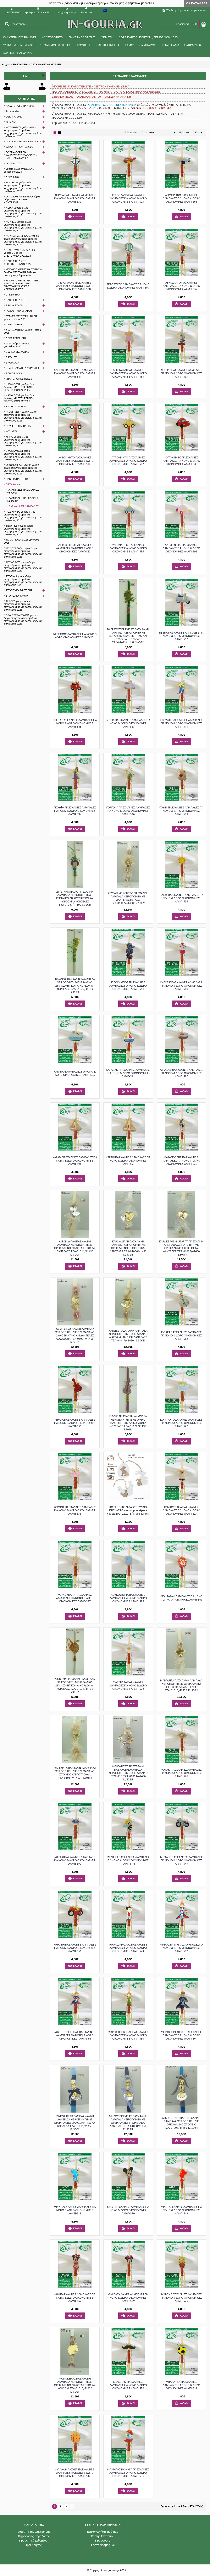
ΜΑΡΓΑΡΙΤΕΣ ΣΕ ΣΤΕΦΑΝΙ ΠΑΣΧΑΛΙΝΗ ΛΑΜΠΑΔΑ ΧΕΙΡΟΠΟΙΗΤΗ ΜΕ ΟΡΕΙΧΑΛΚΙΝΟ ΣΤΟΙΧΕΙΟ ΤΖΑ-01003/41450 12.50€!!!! (128, 1773)
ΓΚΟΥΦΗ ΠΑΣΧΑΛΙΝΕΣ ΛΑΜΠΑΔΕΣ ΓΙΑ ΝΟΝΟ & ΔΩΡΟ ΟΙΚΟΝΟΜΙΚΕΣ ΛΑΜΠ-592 (75, 811)
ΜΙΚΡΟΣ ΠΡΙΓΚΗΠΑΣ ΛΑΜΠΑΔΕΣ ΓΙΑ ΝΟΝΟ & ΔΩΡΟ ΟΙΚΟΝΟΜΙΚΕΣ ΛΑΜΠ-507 (181, 1948)
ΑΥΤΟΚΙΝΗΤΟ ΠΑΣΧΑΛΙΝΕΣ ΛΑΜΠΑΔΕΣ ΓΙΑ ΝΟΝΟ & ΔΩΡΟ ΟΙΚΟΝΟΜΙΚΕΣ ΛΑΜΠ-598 (181, 548)
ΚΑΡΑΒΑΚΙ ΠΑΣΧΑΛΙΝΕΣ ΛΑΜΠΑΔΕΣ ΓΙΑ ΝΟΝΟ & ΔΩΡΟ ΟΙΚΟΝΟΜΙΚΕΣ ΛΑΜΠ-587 (181, 1073)
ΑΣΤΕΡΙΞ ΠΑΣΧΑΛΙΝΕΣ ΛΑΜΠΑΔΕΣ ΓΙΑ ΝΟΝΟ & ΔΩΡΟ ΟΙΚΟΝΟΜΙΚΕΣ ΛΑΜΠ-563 (181, 373)
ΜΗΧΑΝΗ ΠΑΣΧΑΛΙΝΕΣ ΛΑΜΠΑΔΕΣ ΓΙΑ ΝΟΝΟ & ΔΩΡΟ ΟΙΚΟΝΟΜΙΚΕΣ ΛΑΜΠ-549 (181, 1860)
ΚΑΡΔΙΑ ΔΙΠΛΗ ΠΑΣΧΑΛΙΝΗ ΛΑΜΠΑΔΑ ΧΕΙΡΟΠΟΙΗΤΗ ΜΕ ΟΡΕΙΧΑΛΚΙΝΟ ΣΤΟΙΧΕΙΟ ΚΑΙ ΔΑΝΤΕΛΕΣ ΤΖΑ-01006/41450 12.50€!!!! (128, 1248)
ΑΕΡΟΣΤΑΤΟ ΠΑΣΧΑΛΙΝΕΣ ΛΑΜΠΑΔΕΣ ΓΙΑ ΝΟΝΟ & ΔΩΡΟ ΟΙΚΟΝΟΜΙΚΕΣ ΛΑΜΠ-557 (181, 286)
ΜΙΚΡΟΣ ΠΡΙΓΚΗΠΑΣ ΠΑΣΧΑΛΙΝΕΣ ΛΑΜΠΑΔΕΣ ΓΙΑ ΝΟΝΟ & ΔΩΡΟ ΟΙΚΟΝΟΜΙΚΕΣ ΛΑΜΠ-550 (128, 2035)
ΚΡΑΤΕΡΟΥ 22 (97, 104)
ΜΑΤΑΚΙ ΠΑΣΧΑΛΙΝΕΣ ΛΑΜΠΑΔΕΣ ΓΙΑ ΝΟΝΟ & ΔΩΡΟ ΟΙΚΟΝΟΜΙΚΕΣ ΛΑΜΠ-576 (181, 1773)
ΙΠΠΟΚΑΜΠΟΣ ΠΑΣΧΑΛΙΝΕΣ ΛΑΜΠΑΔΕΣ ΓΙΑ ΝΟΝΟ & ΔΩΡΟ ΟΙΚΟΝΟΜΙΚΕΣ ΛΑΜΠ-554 (128, 985)
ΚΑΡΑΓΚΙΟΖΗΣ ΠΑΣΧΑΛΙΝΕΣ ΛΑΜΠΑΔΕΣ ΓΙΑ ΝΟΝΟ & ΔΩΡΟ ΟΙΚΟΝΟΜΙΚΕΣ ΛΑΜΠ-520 (181, 1160)
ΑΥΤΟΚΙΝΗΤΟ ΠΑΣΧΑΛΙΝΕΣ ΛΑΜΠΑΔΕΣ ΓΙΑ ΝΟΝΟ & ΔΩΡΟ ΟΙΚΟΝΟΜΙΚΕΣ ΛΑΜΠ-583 (75, 548)
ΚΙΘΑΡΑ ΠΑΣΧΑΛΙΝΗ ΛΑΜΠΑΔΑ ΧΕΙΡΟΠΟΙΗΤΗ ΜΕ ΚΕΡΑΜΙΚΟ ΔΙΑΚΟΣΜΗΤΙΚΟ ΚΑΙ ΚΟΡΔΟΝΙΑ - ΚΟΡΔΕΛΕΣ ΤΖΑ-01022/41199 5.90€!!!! (128, 1423)
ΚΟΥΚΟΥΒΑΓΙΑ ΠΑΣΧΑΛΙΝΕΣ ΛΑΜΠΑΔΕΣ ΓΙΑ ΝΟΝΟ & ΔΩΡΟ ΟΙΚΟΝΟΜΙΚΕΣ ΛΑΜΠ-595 (128, 1598)
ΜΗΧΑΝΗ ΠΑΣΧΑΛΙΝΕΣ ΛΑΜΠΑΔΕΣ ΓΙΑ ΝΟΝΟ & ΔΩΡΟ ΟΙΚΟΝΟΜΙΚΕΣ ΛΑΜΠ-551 (75, 1948)
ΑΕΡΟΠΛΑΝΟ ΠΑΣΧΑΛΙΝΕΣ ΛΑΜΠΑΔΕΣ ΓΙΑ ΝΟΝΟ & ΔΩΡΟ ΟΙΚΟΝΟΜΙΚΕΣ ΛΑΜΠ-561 (181, 198)
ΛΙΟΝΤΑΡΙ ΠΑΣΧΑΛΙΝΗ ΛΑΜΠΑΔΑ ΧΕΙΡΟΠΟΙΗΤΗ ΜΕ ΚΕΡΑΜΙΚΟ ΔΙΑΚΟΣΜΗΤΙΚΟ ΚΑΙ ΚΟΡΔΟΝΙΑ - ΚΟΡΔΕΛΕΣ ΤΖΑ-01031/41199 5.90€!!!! (75, 1685)
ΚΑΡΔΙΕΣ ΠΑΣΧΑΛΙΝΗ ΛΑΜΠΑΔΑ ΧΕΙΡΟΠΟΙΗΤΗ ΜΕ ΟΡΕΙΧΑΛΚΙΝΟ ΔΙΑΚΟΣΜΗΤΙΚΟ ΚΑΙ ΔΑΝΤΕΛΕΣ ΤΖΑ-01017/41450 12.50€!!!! (128, 1335)
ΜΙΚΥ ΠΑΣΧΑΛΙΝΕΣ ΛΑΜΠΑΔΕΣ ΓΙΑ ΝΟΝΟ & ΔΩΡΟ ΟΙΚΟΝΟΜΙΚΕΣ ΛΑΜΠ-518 (75, 2210)
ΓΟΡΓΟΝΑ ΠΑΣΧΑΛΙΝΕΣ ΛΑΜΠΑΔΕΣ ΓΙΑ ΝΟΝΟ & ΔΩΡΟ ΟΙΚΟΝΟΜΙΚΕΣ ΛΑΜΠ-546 (128, 811)
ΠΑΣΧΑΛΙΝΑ (20, 64)
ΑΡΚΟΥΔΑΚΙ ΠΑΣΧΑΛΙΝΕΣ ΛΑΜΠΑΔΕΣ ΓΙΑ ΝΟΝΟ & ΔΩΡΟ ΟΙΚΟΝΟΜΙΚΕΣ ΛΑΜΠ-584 (128, 373)
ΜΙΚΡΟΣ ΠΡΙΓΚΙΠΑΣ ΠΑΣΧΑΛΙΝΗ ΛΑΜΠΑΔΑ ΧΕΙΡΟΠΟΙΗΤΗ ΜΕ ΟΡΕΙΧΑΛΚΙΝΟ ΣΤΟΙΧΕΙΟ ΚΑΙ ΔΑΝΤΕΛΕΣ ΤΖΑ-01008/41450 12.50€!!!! (128, 2123)
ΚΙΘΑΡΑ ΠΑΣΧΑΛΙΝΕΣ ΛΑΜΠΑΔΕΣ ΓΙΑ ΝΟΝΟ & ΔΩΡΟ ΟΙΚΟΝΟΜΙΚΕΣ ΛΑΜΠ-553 (181, 1335)
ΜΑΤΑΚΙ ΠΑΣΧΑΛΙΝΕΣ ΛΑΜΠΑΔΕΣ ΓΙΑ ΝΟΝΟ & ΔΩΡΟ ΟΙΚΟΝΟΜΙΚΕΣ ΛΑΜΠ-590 (74, 1860)
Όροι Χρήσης (33, 2545)
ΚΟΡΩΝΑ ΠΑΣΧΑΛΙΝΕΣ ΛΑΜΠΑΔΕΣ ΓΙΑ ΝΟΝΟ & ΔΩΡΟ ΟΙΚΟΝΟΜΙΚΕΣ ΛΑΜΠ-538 (75, 1510)
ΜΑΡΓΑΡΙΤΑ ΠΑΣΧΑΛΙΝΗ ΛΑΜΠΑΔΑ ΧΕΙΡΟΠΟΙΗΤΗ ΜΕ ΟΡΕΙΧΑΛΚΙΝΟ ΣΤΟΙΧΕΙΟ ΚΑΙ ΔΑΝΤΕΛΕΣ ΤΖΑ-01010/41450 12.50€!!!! (181, 1685)
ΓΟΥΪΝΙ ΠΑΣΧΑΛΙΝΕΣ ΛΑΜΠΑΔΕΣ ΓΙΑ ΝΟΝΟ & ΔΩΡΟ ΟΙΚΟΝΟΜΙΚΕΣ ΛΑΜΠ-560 (181, 811)
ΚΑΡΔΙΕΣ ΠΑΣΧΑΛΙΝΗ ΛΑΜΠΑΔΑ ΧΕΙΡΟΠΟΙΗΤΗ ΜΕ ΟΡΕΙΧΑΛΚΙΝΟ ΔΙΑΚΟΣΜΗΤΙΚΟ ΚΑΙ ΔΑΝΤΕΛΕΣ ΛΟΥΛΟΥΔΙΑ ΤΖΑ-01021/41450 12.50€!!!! (74, 1335)
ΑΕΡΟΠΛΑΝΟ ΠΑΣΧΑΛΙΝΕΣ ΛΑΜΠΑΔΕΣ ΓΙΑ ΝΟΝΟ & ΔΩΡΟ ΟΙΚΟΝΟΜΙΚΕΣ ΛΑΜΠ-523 (128, 198)
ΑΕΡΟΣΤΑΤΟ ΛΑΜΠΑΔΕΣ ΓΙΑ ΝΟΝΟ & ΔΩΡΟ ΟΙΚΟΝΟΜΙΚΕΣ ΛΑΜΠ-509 (128, 286)
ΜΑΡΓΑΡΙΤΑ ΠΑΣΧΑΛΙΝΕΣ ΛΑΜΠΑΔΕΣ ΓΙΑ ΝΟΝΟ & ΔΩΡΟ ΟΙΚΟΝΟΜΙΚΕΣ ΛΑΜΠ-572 (128, 1685)
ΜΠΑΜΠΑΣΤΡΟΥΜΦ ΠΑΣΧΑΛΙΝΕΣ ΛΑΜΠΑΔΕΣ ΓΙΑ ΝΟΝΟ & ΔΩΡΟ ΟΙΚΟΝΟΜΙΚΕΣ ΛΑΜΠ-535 (128, 2473)
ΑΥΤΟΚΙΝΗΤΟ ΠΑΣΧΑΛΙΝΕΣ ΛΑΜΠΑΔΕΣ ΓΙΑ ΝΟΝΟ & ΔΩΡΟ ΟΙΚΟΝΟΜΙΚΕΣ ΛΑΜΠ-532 (75, 461)
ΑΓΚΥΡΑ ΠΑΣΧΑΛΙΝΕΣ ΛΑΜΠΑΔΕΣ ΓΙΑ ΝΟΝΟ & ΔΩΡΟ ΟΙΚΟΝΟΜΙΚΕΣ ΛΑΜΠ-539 (74, 198)
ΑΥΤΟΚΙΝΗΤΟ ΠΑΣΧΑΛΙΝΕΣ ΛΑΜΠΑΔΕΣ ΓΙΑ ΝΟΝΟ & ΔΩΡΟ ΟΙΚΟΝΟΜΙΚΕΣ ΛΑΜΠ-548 (181, 461)
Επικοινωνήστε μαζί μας (102, 2531)
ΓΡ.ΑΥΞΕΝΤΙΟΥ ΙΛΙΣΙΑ (122, 104)
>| (72, 2506)
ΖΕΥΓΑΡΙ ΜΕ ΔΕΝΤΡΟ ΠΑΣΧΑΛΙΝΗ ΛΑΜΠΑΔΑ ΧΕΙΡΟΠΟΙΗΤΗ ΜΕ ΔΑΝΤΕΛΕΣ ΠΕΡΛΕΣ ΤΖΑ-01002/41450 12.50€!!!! (128, 898)
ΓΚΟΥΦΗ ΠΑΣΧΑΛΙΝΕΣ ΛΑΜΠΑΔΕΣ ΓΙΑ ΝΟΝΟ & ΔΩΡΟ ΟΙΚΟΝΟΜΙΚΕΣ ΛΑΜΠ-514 (181, 723)
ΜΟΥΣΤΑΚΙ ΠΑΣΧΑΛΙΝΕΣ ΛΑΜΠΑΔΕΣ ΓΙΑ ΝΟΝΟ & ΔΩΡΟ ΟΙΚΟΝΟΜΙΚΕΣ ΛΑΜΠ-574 (128, 2385)
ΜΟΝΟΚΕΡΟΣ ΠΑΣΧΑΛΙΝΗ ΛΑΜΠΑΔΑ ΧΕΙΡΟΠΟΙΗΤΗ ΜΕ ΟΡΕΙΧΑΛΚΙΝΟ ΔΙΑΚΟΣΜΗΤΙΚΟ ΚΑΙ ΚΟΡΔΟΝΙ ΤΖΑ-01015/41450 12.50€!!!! (75, 2385)
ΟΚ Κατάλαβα (197, 3)
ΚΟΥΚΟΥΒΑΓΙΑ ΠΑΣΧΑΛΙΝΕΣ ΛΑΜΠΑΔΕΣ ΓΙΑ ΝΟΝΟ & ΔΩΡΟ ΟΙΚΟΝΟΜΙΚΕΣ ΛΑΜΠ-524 (181, 1510)
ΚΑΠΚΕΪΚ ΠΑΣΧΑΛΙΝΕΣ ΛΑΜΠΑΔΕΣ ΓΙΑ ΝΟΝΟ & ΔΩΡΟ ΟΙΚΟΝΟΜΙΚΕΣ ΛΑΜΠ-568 (181, 985)
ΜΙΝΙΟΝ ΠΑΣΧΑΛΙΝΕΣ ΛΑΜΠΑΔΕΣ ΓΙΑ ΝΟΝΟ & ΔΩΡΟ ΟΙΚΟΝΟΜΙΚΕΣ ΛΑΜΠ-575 (181, 2297)
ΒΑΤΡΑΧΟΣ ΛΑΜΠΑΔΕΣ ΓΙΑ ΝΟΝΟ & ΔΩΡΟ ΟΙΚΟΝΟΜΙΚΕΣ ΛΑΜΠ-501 (75, 636)
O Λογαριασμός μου (103, 2545)
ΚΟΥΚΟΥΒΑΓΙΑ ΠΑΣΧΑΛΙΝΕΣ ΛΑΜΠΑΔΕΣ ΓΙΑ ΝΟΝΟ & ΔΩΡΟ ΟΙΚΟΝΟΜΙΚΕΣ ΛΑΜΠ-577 (75, 1598)
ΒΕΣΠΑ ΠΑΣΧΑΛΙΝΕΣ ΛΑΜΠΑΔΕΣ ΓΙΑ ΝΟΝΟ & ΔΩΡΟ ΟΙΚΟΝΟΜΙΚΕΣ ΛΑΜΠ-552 (181, 636)
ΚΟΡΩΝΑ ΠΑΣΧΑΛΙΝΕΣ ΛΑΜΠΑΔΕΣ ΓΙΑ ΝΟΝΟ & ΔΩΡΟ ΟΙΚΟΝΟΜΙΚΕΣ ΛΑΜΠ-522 (181, 1423)
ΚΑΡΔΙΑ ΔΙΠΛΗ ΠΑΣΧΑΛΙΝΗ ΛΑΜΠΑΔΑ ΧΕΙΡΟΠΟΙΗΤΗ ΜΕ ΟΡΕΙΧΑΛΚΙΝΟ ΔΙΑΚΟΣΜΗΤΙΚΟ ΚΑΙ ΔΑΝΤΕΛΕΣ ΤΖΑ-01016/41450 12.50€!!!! (75, 1248)
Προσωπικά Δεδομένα (33, 2540)
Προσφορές (102, 2540)
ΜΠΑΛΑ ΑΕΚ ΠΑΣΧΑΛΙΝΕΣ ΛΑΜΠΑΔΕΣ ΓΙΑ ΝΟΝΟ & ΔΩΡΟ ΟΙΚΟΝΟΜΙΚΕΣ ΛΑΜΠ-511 (181, 2385)
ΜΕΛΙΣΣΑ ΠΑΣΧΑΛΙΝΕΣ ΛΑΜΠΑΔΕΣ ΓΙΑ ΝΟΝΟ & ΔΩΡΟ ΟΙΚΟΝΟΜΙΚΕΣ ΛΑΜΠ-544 (128, 1860)
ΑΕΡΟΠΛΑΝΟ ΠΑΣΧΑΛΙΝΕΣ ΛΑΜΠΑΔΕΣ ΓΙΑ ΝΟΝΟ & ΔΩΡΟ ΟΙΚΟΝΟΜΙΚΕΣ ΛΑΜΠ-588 (75, 286)
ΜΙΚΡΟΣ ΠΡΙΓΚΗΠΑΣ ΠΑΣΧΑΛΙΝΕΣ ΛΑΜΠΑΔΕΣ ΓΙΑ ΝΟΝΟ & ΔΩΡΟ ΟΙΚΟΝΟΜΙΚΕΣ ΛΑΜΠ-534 (74, 2035)
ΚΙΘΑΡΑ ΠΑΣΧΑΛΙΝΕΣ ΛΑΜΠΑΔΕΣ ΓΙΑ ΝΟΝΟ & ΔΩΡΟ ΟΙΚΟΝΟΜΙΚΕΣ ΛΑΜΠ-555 (74, 1423)
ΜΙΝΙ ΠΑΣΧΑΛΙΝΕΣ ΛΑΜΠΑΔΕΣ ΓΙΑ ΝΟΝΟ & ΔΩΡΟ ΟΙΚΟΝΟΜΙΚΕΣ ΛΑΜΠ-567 (74, 2297)
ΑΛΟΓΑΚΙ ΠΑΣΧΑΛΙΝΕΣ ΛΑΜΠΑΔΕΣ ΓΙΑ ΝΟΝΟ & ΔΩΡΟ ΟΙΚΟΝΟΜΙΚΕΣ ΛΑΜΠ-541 (75, 373)
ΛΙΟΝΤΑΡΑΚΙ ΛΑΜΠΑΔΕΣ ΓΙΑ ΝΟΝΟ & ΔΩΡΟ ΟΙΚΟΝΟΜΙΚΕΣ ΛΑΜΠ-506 (181, 1598)
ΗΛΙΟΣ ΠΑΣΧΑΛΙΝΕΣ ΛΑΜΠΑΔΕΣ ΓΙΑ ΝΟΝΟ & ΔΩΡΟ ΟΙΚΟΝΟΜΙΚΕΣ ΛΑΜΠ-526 (181, 898)
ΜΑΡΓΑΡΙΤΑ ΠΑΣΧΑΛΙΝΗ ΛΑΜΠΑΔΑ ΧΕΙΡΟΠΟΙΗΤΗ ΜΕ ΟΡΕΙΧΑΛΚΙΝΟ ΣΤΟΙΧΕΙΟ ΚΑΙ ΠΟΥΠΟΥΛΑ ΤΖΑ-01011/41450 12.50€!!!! (75, 1772)
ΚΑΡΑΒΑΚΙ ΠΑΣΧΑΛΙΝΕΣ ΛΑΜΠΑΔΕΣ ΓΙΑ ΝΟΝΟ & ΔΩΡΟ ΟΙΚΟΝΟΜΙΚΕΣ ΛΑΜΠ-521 (128, 1073)
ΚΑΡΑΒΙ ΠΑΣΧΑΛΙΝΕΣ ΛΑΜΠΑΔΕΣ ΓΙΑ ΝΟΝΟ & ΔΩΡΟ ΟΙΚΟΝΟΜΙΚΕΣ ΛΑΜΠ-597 (128, 1160)
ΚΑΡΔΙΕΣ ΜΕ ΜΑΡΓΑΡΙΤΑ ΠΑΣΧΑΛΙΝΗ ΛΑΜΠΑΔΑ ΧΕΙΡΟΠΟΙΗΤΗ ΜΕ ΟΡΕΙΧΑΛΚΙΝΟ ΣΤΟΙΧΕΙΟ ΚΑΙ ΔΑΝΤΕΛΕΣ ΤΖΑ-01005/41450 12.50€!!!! (181, 1248)
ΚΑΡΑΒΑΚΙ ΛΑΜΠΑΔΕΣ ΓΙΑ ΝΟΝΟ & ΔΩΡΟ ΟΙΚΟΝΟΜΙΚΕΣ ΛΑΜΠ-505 (75, 1073)
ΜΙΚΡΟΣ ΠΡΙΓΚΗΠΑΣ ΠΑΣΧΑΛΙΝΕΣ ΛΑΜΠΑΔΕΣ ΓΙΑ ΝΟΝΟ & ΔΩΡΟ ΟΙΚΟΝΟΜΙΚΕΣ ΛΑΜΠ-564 (181, 2035)
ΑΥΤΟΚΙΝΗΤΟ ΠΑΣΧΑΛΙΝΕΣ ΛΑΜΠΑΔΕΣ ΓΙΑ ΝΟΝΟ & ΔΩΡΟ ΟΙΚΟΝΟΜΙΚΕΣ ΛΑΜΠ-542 (128, 461)
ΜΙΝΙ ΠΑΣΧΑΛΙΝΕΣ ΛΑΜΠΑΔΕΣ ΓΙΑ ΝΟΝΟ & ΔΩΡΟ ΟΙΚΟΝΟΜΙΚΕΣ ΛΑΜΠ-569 (128, 2297)
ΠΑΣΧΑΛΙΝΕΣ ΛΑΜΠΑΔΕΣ (45, 64)
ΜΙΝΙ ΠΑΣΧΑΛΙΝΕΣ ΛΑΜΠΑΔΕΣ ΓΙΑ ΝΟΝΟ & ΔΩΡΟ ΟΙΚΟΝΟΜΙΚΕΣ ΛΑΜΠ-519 (181, 2210)
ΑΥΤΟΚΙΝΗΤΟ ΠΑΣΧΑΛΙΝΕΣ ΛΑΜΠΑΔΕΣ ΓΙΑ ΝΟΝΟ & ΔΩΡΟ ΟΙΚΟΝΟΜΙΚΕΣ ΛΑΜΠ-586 (128, 548)
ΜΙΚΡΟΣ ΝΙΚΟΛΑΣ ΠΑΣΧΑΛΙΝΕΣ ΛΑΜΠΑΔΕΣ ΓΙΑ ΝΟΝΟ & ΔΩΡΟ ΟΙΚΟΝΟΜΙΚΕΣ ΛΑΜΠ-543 (128, 1948)
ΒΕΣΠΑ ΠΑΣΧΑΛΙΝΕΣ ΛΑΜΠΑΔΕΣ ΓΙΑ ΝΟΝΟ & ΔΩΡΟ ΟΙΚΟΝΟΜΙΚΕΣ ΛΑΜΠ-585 (128, 723)
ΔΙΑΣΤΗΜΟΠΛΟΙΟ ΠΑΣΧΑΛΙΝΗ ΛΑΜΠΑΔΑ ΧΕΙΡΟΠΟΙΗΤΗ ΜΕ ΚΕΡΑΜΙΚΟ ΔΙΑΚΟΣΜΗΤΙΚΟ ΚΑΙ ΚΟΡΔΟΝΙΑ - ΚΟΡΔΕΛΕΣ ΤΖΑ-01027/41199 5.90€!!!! (74, 898)
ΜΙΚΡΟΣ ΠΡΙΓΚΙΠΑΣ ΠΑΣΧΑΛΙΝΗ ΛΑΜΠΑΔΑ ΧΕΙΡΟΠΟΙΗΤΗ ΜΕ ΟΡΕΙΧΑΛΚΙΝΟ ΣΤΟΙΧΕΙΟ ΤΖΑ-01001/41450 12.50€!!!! (181, 2122)
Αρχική (6, 64)
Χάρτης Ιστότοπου (102, 2536)
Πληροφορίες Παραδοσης (33, 2536)
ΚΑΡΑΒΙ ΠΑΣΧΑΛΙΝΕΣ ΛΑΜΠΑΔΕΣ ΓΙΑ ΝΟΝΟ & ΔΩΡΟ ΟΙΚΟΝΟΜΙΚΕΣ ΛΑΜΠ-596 (75, 1160)
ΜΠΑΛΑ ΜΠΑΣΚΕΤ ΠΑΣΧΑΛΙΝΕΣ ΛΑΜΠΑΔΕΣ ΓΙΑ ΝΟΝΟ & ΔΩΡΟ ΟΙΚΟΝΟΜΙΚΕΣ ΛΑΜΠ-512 (74, 2473)
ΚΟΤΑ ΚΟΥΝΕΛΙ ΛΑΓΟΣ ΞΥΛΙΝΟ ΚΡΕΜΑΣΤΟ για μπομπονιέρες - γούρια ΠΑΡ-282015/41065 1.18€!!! (128, 1510)
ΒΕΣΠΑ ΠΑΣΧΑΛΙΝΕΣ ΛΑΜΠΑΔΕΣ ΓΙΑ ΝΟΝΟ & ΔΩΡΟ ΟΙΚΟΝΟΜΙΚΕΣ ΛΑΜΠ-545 (75, 723)
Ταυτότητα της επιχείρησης (33, 2531)
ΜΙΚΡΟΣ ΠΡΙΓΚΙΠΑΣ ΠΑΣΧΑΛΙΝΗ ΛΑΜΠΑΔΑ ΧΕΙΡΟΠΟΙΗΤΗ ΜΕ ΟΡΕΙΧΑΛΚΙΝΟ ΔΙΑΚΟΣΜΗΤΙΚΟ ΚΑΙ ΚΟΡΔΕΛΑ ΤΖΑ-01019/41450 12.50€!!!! (75, 2123)
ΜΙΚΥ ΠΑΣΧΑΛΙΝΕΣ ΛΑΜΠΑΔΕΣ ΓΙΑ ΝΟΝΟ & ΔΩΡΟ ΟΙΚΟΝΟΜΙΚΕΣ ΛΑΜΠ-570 (128, 2210)
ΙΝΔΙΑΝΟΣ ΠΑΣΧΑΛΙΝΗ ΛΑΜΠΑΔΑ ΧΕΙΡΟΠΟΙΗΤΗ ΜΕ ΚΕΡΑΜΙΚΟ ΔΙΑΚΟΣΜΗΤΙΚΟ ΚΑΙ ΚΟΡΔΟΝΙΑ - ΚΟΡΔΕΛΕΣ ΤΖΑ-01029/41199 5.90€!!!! (75, 986)
